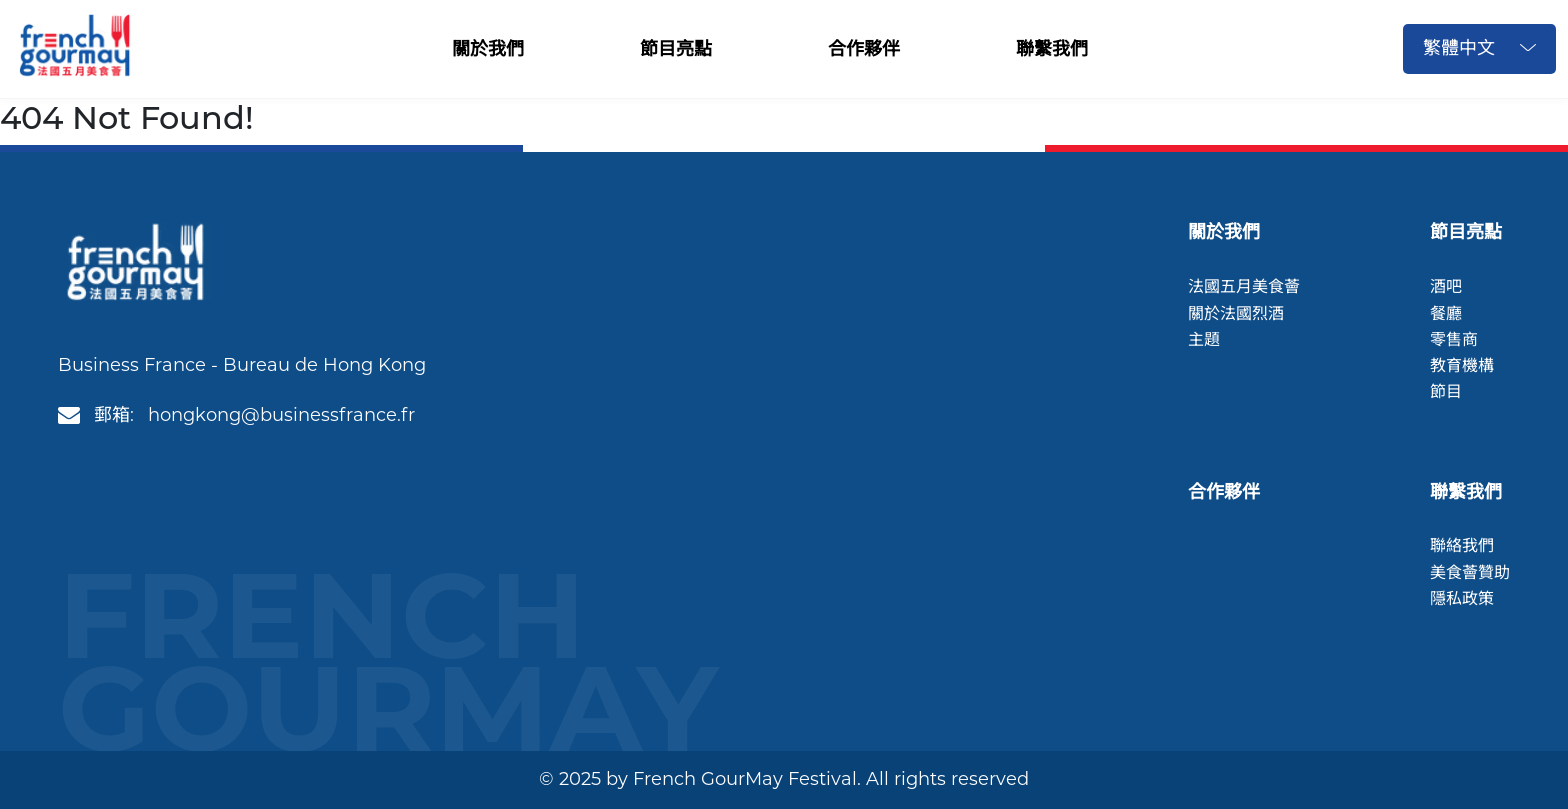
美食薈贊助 (1470, 572)
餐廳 (1446, 313)
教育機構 (1462, 365)
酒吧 (1446, 286)
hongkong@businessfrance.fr (281, 415)
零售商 (1454, 339)
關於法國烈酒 (1236, 313)
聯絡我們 (1462, 545)
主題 (1204, 339)
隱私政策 (1462, 598)
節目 (1446, 391)
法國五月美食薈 (1244, 286)
